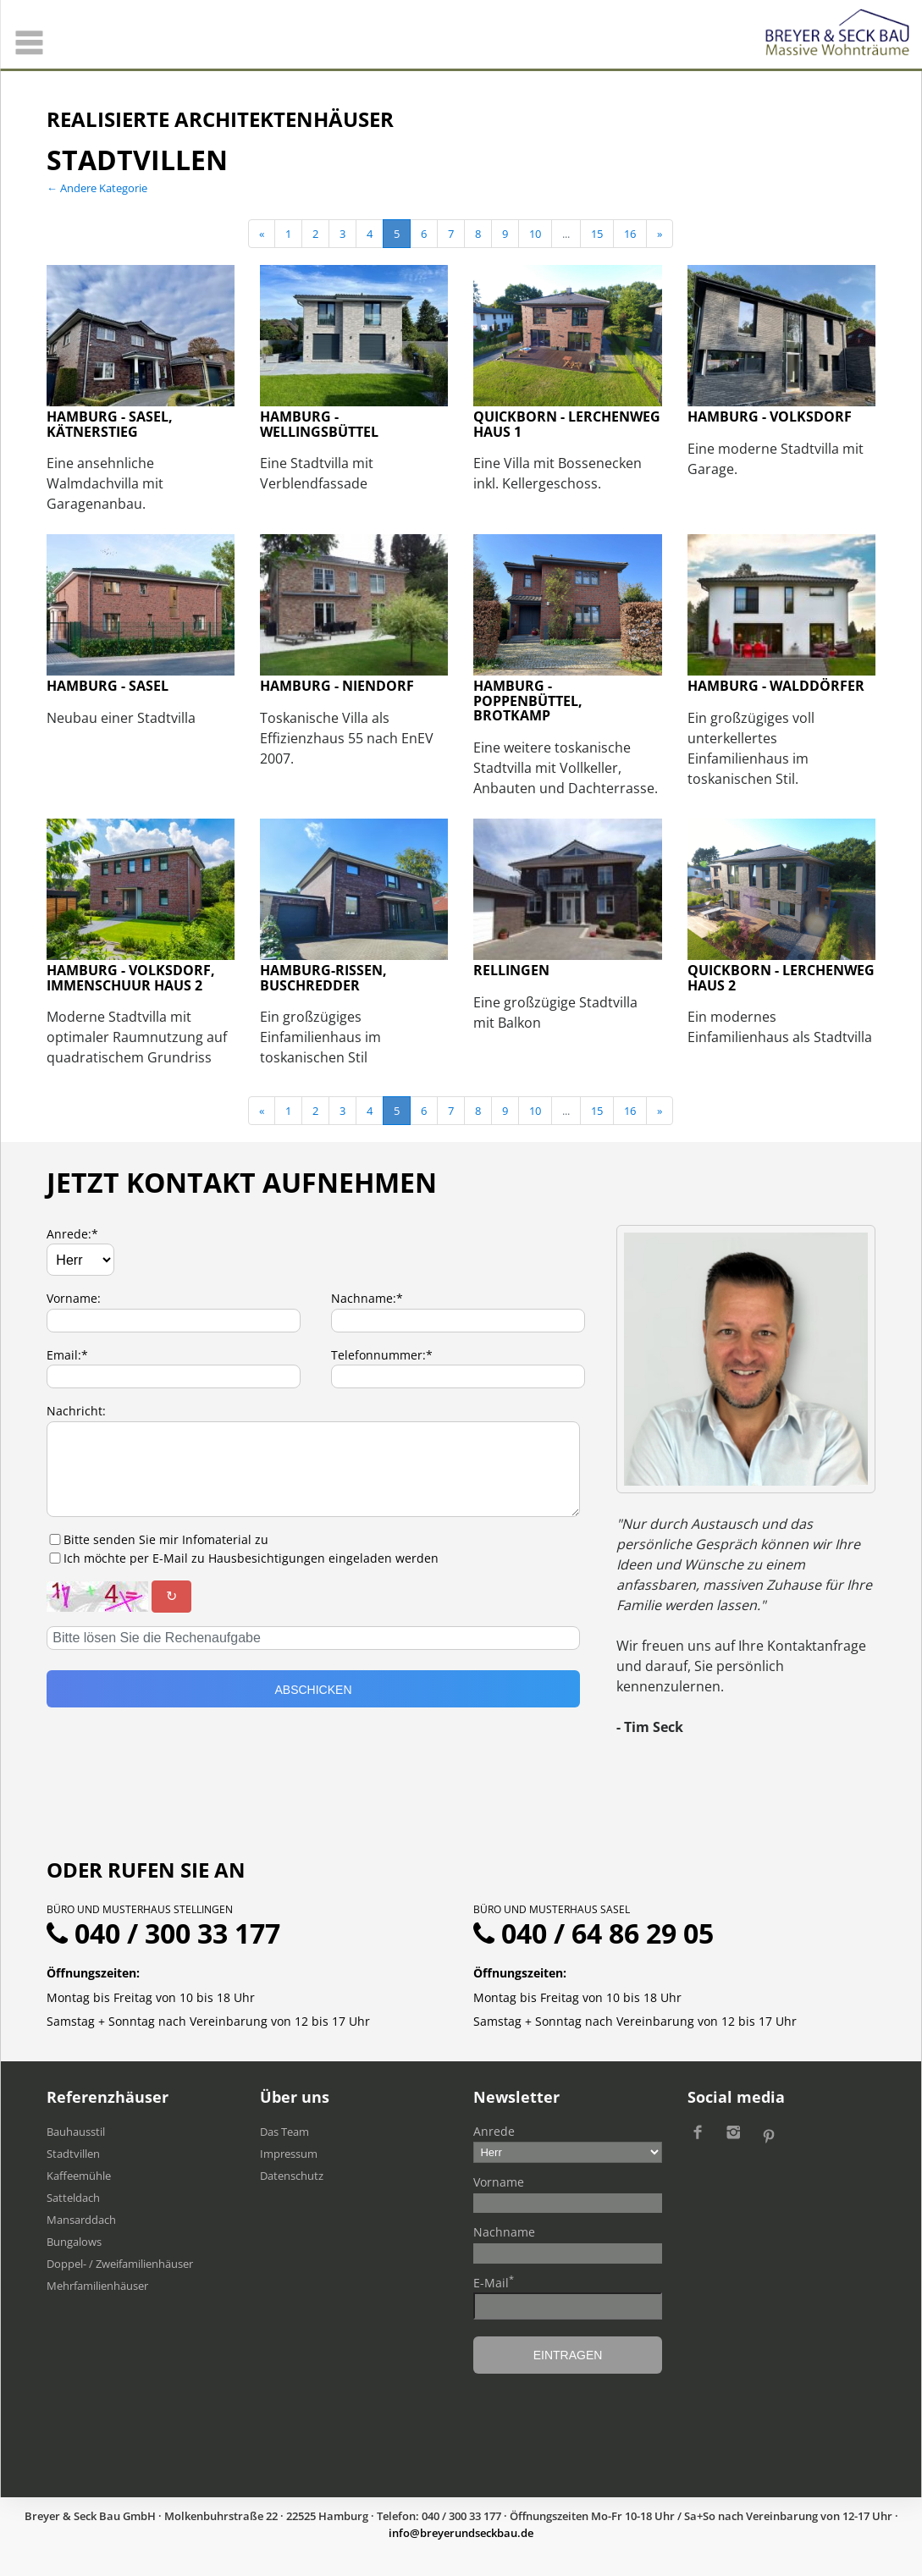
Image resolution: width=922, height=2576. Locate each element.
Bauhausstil (76, 2131)
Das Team (284, 2131)
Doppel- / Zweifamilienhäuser (120, 2263)
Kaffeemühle (79, 2175)
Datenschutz (291, 2175)
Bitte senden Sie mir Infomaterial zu (165, 1539)
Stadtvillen (73, 2153)
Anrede (494, 2131)
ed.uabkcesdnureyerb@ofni (461, 2532)
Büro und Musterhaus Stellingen (140, 1909)
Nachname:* (367, 1298)
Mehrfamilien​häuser (97, 2285)
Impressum (288, 2153)
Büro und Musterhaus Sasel (551, 1909)
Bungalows (74, 2241)
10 (535, 233)
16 (630, 233)
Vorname (498, 2182)
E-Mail (493, 2282)
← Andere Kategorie (97, 188)
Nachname (504, 2232)
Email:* (67, 1355)
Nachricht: (76, 1411)
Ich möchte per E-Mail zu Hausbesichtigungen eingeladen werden (251, 1558)
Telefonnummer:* (382, 1355)
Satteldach (73, 2197)
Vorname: (74, 1298)
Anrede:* (72, 1234)
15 (597, 233)
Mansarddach (81, 2219)
